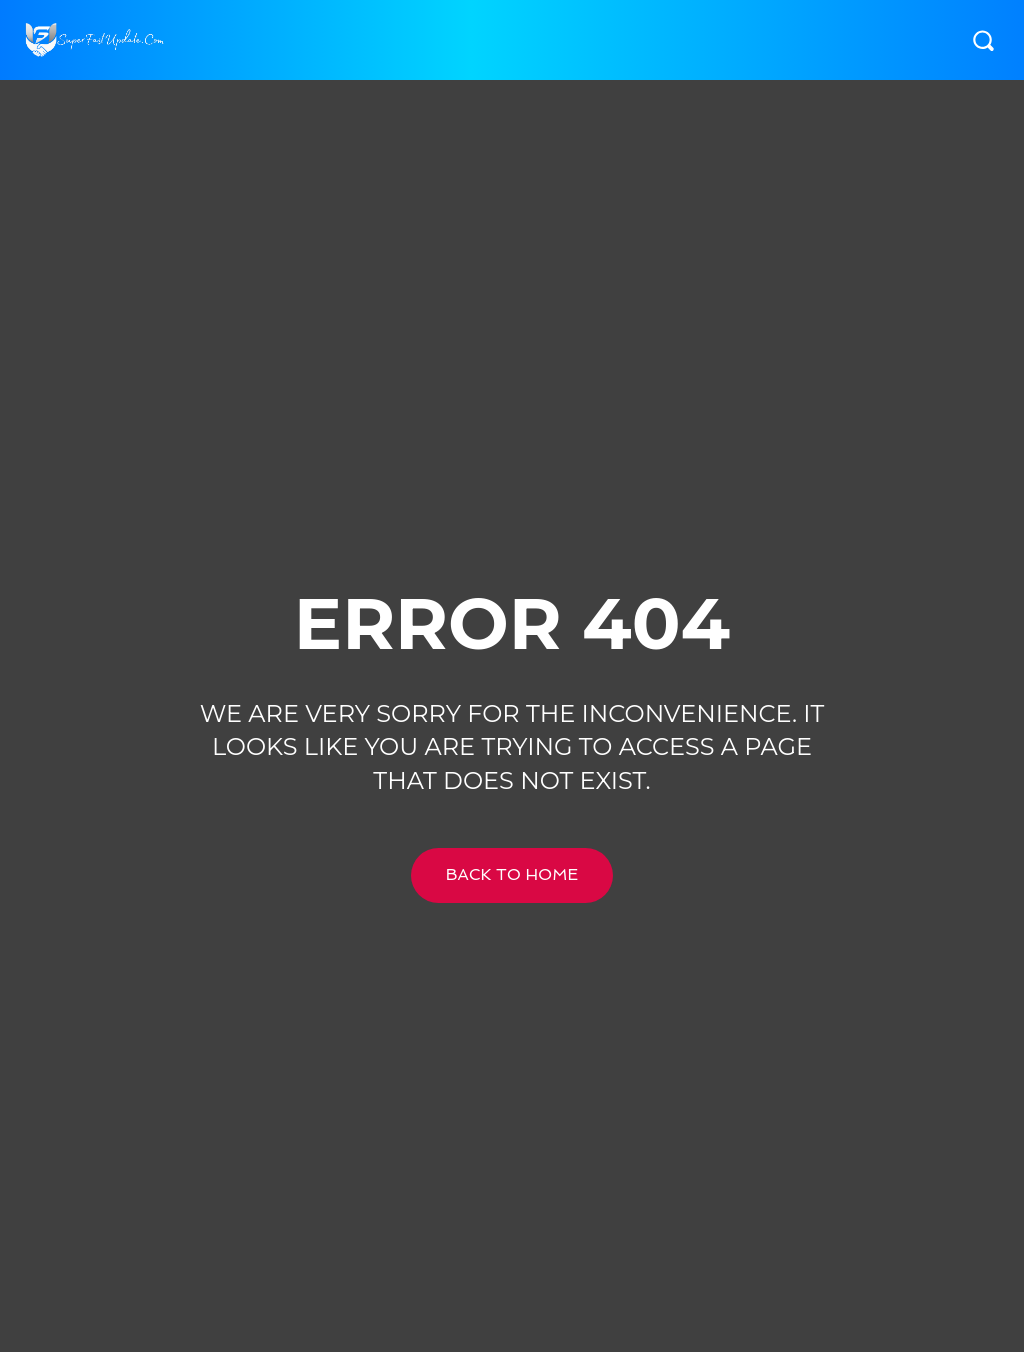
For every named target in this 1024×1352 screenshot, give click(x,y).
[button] (983, 40)
